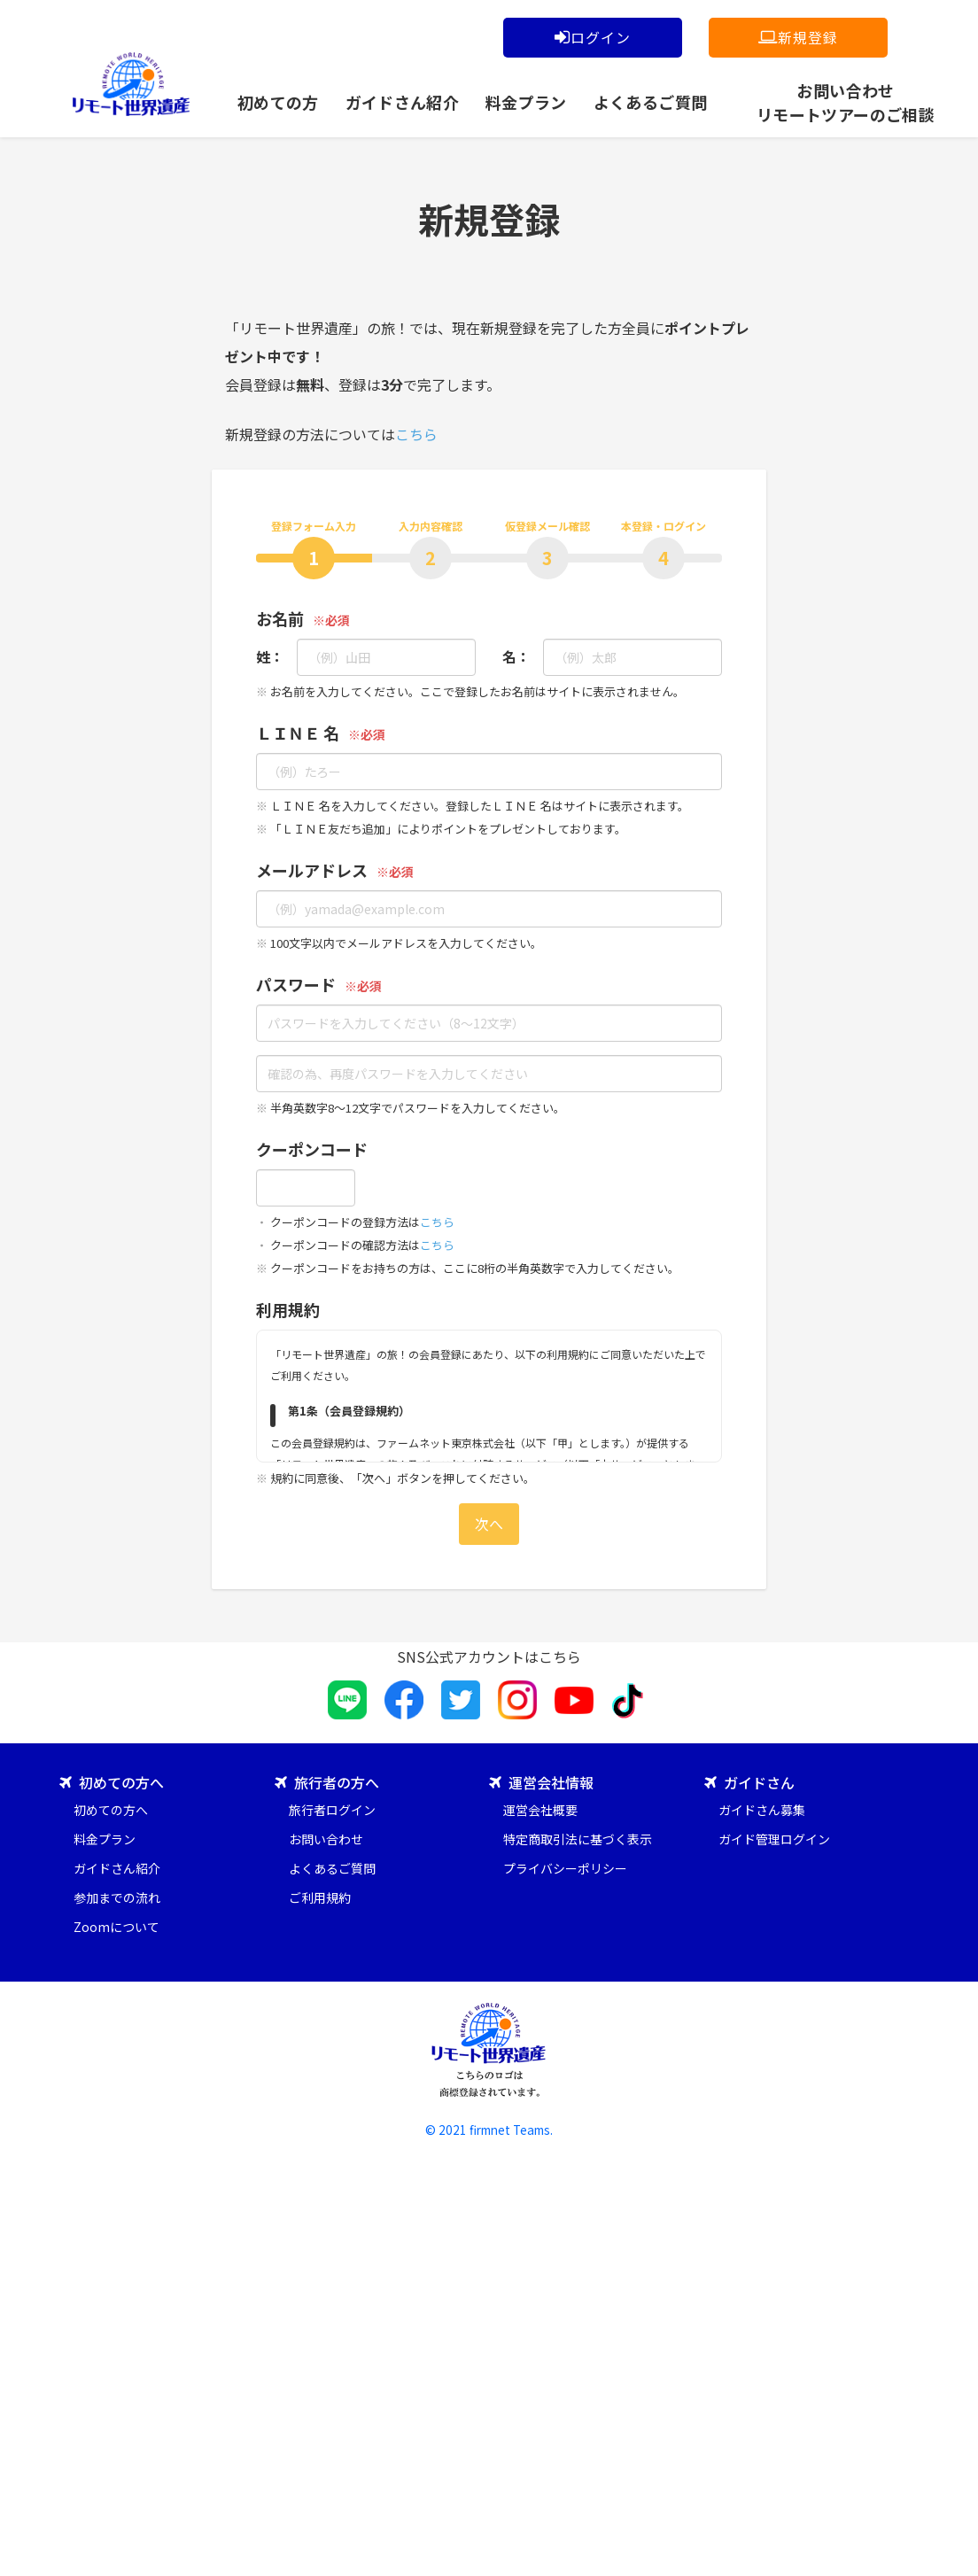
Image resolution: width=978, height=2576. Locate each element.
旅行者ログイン (332, 1810)
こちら (416, 434)
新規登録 (797, 37)
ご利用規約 (320, 1897)
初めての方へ (111, 1810)
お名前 (280, 618)
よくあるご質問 (651, 101)
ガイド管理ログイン (774, 1839)
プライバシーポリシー (565, 1868)
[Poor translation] (64, 2288)
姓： (263, 656)
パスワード (296, 984)
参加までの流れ (117, 1897)
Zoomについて (116, 1927)
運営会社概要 (540, 1810)
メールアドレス (312, 869)
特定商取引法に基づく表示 (577, 1839)
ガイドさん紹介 (402, 101)
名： (509, 656)
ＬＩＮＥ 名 (297, 732)
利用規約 (288, 1309)
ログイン (592, 37)
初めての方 (278, 101)
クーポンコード (312, 1148)
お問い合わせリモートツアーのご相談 (846, 99)
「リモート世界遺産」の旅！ (131, 84)
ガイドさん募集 (761, 1810)
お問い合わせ (326, 1839)
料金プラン (526, 101)
